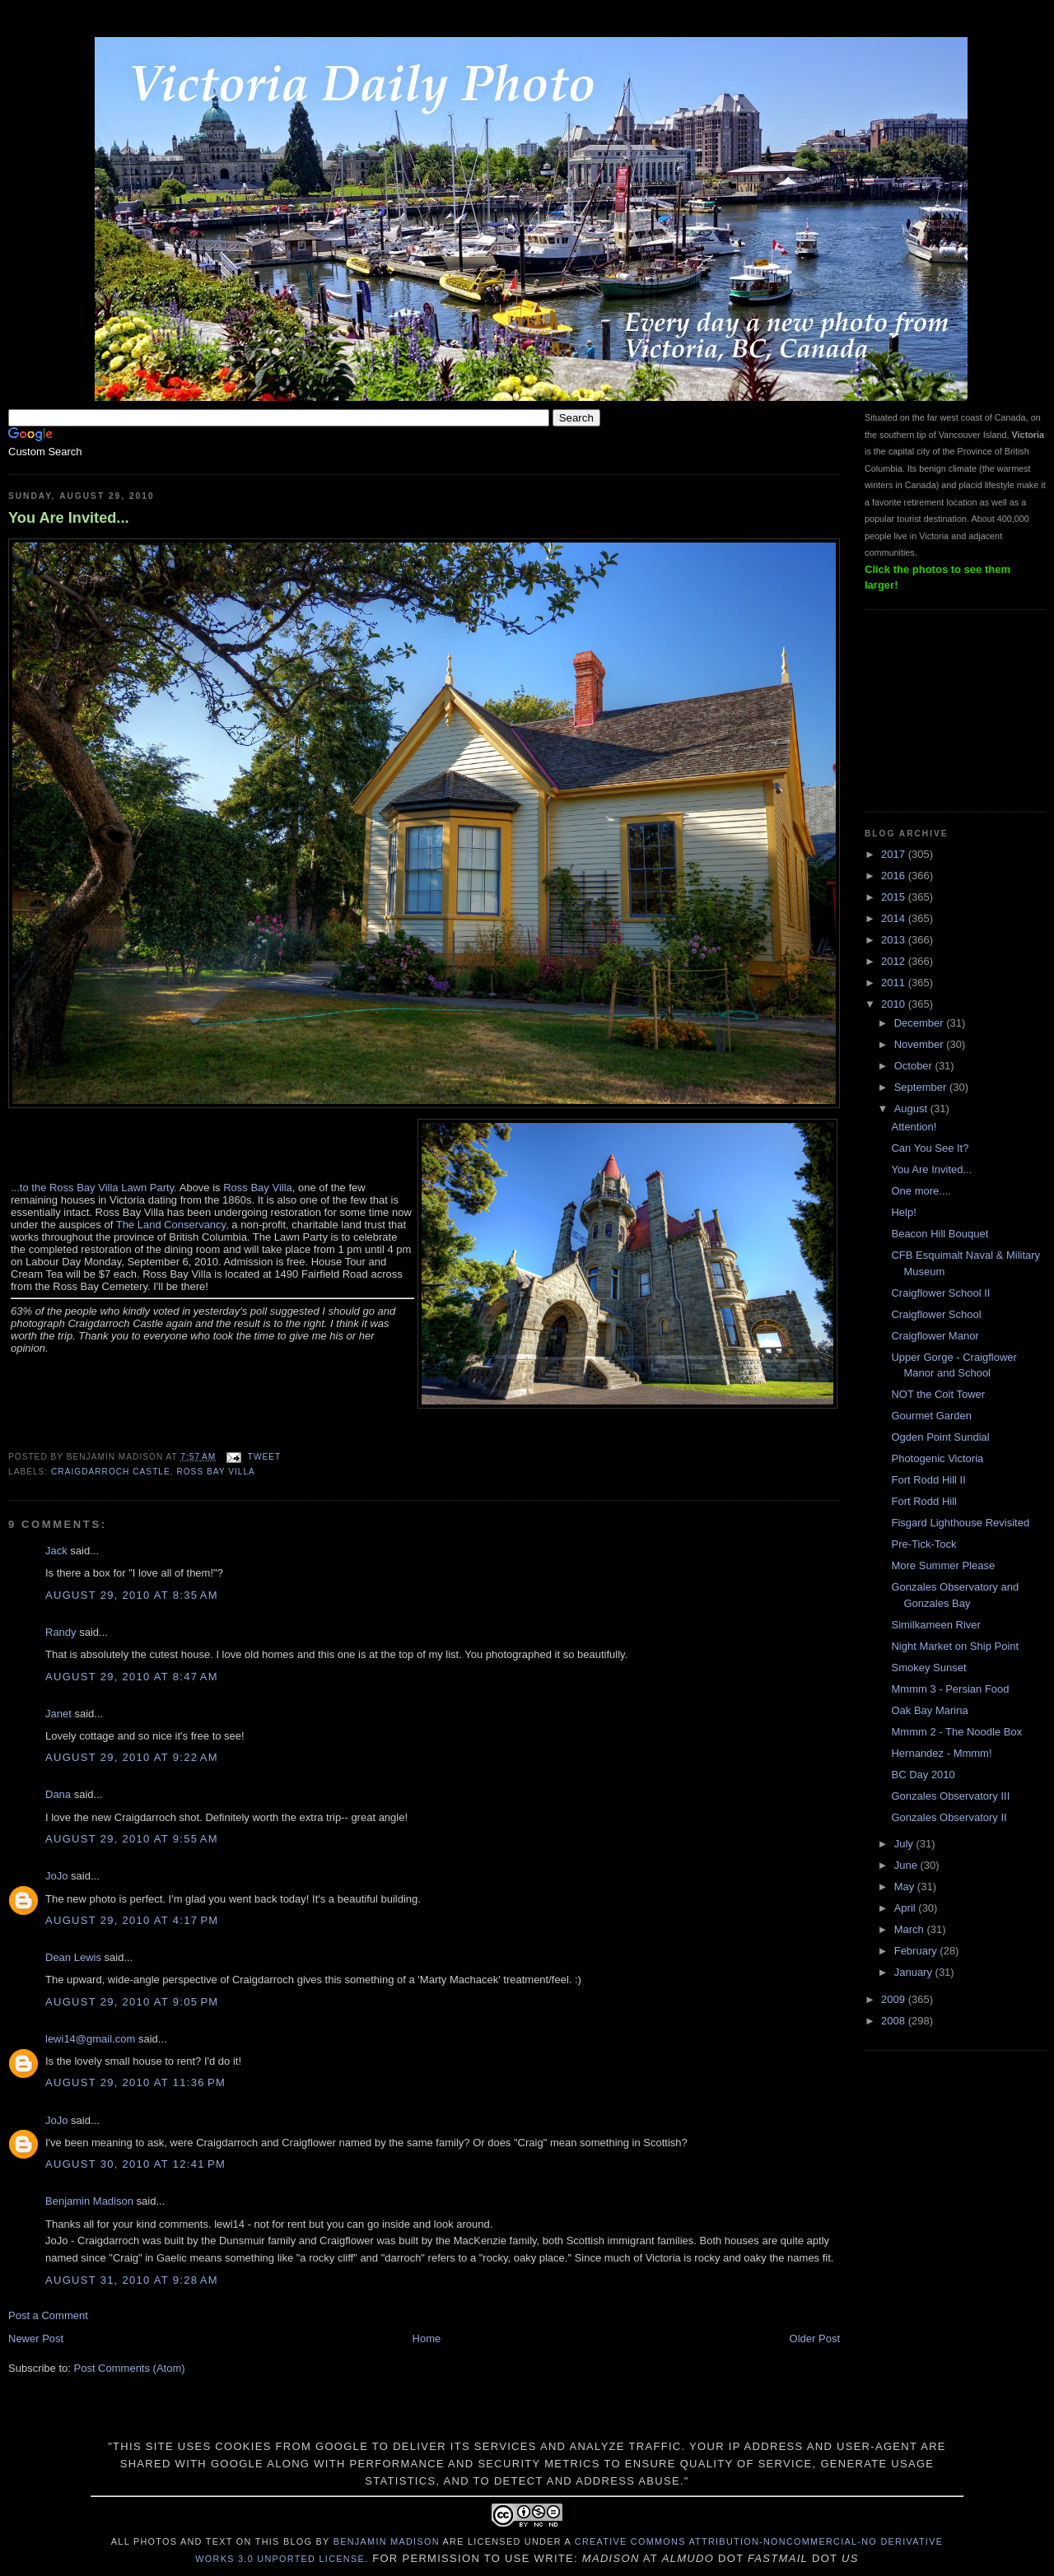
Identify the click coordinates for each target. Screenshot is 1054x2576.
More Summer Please (943, 1565)
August (912, 1108)
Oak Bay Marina (929, 1710)
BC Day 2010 (922, 1774)
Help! (903, 1212)
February (917, 1951)
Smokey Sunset (928, 1667)
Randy (61, 1632)
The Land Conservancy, (172, 1224)
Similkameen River (935, 1625)
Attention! (913, 1126)
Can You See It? (929, 1148)
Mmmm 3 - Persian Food (950, 1689)
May (905, 1886)
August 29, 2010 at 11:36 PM (135, 2082)
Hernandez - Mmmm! (941, 1753)
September (921, 1087)
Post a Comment (48, 2315)
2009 (894, 1999)
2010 (894, 1004)
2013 (894, 940)
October (914, 1066)
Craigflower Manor (934, 1336)
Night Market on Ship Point (955, 1646)
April (906, 1908)
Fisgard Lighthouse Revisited (960, 1522)
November (920, 1044)
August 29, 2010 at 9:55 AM (131, 1839)
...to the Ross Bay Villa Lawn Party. (94, 1187)
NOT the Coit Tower (938, 1394)
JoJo (56, 1876)
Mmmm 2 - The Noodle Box (956, 1732)
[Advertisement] (947, 709)
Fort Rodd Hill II (928, 1480)
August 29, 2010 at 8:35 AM (131, 1595)
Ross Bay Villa (257, 1187)
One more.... (920, 1191)
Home (427, 2338)
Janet (58, 1713)
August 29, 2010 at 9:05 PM (131, 2002)
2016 (894, 875)
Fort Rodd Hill (923, 1501)
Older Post (815, 2338)
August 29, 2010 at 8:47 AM (131, 1676)
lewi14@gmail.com (90, 2039)
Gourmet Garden (931, 1415)
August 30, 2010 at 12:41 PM (135, 2164)
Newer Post (35, 2338)
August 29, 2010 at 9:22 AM (131, 1757)
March (910, 1929)
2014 (894, 918)
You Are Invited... (68, 518)
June (907, 1865)
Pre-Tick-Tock (923, 1544)
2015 (894, 897)
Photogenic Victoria (937, 1458)
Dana (58, 1794)
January (914, 1972)
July (905, 1844)
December (920, 1023)
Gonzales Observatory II (948, 1817)
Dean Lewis (73, 1957)
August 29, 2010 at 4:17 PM (131, 1920)
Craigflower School (936, 1314)
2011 (894, 982)
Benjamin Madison (89, 2201)
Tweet (264, 1456)
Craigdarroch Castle (110, 1471)
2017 (894, 854)
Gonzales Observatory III (950, 1796)
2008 (894, 2021)
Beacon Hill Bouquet (939, 1233)
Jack (56, 1550)
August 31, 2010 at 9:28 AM (131, 2280)
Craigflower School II (940, 1293)
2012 (894, 961)
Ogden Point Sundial (940, 1437)
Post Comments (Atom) (129, 2368)
